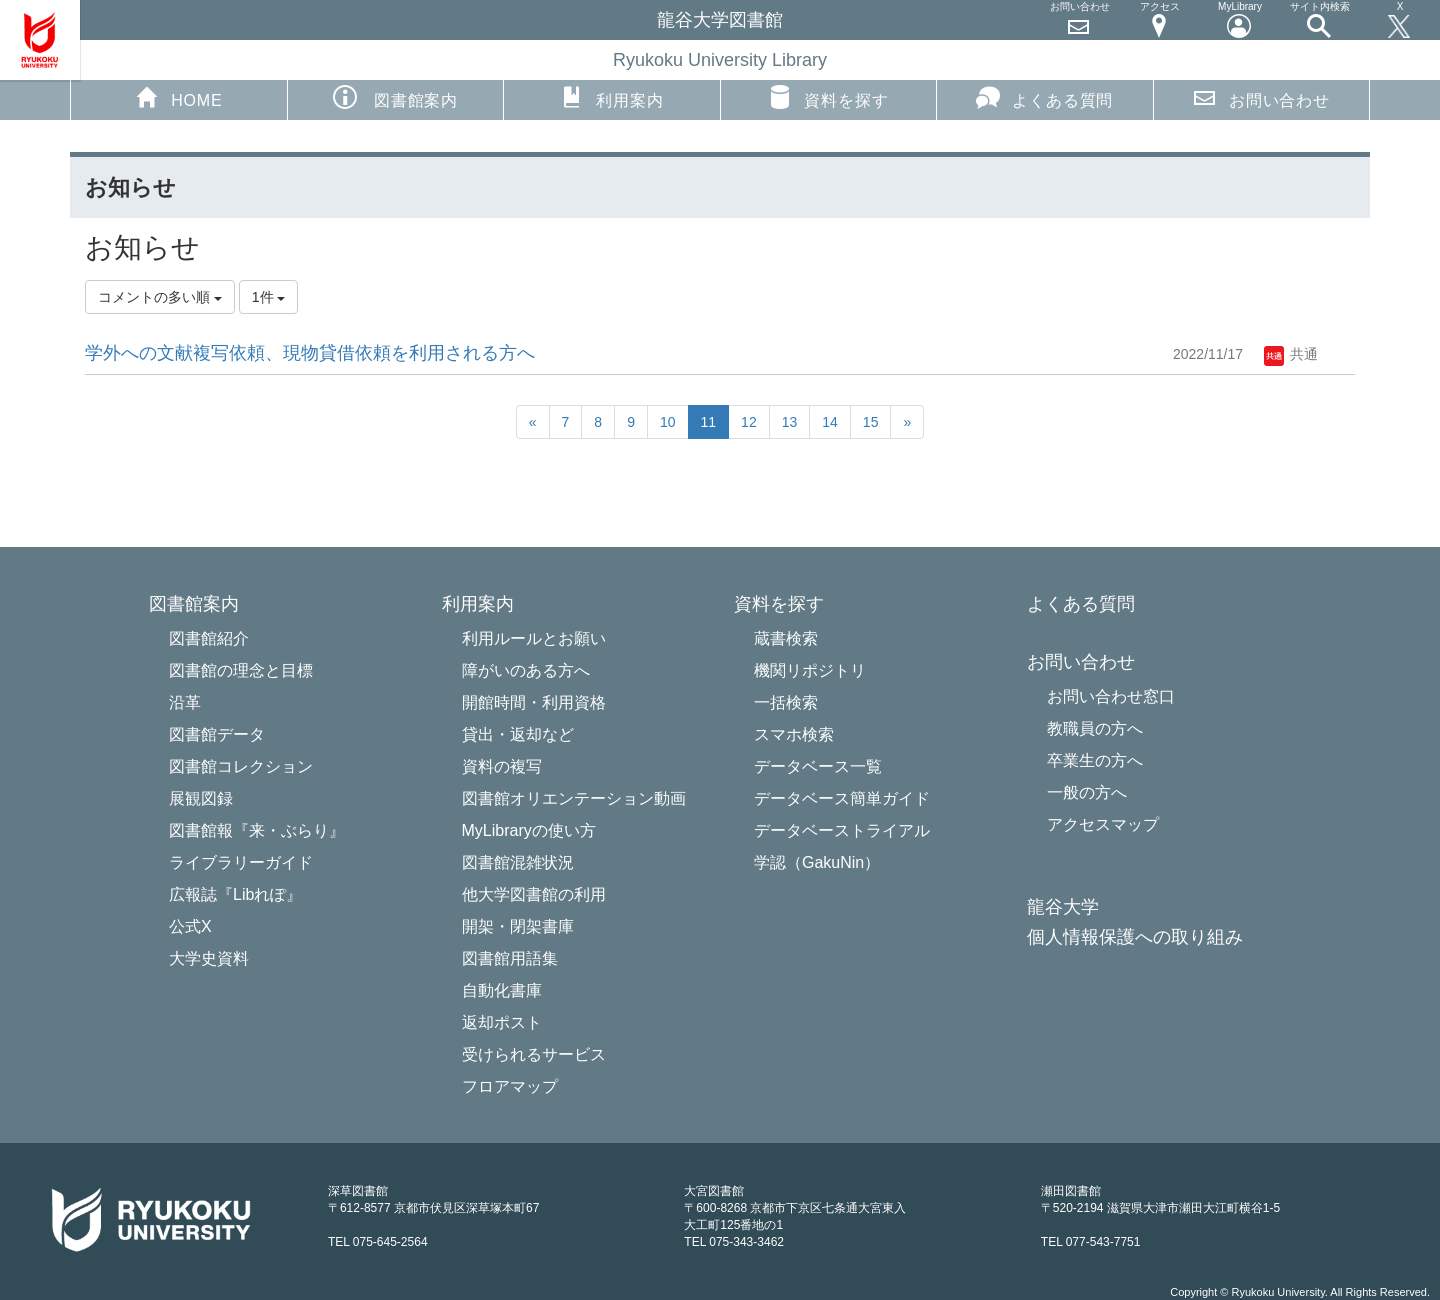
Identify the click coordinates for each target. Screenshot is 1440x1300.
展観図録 (201, 798)
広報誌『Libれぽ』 (235, 894)
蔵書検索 (786, 638)
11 (709, 422)
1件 (269, 297)
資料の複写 (502, 766)
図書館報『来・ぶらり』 (257, 830)
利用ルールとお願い (534, 638)
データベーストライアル (842, 830)
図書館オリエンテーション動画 (574, 798)
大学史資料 (209, 958)
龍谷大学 (1063, 907)
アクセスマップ (1103, 824)
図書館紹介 (209, 638)
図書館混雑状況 (518, 862)
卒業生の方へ (1095, 760)
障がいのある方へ (526, 670)
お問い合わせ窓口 (1111, 696)
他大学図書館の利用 (534, 894)
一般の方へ (1087, 792)
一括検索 (786, 702)
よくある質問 (1044, 97)
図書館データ (217, 734)
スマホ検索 (794, 734)
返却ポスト (502, 1022)
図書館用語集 (510, 958)
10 (668, 422)
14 (830, 422)
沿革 (185, 702)
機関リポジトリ (810, 670)
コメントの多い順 (160, 297)
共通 (1291, 354)
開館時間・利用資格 (534, 702)
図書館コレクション (241, 766)
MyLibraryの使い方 (529, 830)
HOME (178, 97)
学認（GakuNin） (817, 862)
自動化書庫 (502, 990)
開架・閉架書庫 (518, 926)
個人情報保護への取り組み (1135, 937)
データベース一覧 (818, 766)
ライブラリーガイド (241, 862)
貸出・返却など (518, 734)
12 (749, 422)
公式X (190, 926)
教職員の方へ (1095, 728)
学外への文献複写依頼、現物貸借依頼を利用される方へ (310, 353)
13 (790, 422)
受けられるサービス (534, 1054)
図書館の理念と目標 (241, 670)
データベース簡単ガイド (842, 798)
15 (871, 422)
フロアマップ (510, 1086)
